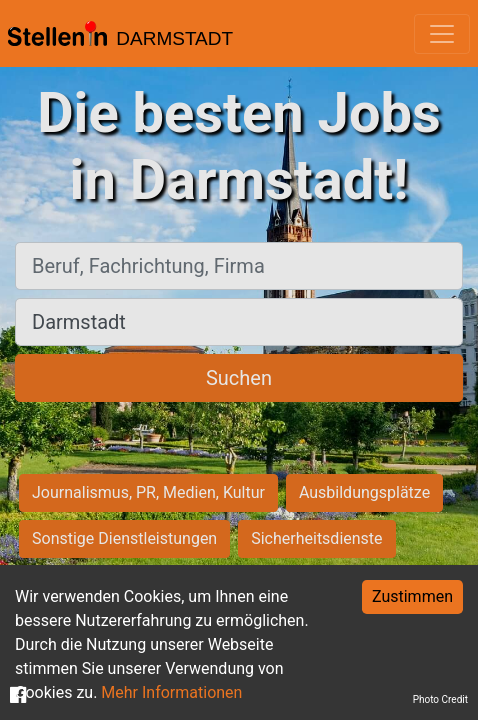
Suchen (239, 378)
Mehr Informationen (171, 692)
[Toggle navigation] (442, 34)
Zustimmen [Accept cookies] (412, 596)
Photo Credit (440, 699)
